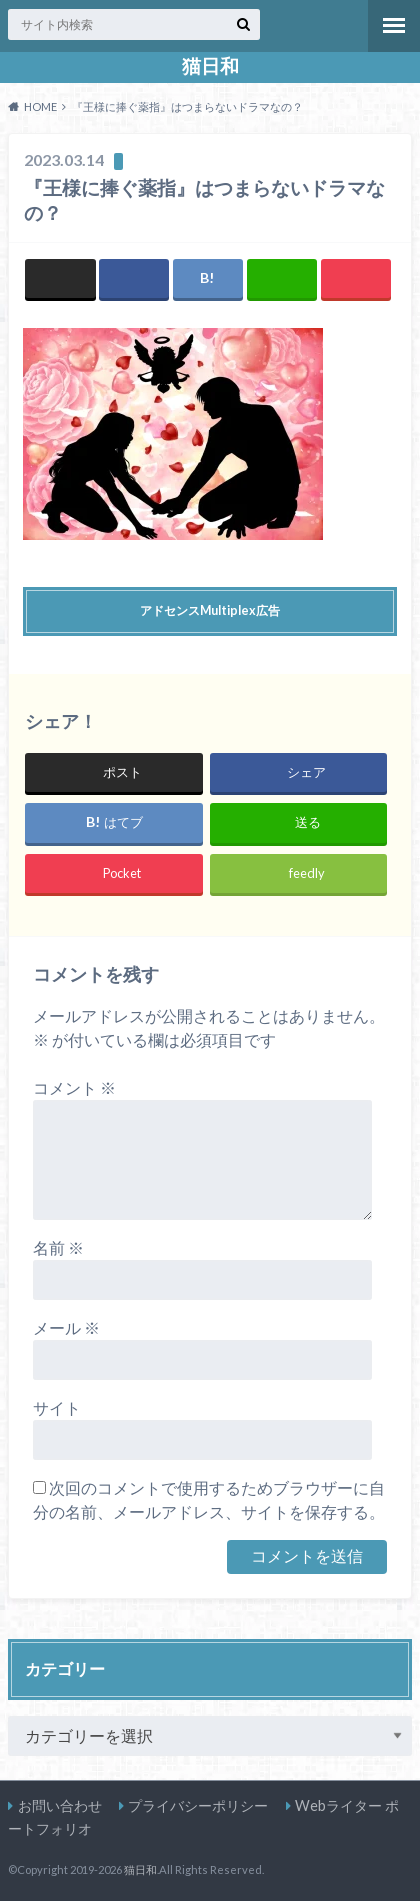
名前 (58, 1247)
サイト (57, 1407)
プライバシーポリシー (198, 1805)
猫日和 (210, 66)
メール (66, 1327)
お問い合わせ (60, 1805)
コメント (74, 1087)
